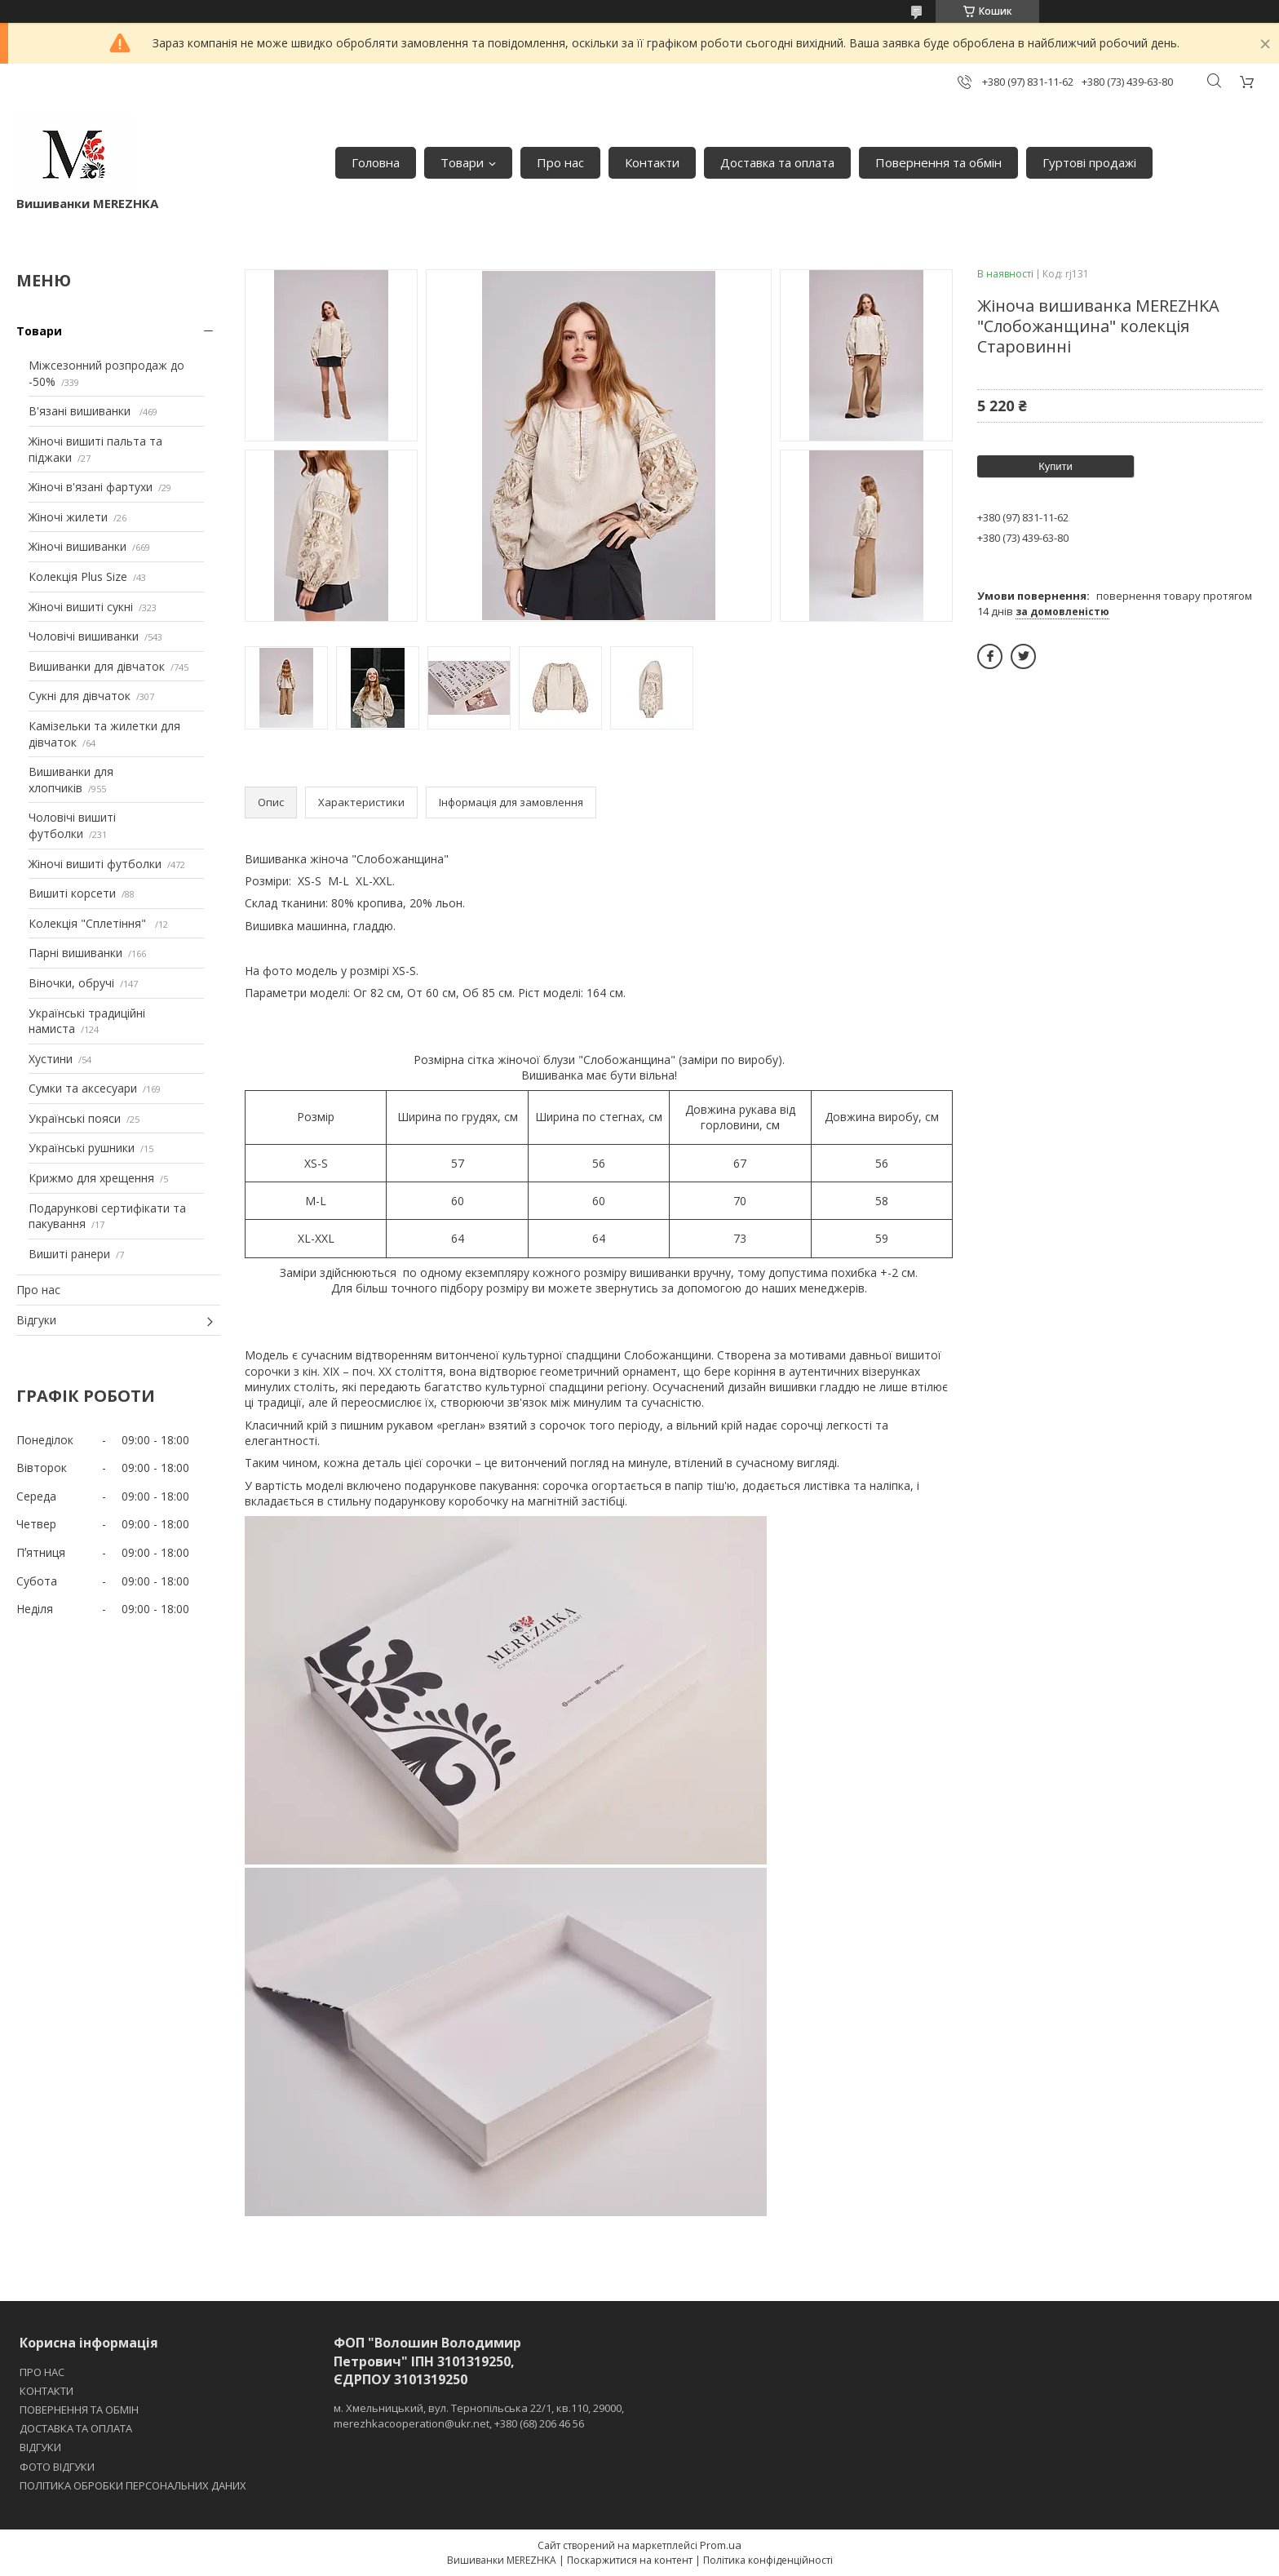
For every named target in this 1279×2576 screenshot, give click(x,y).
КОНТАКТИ (46, 2390)
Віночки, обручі (71, 983)
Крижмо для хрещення (91, 1178)
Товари (462, 162)
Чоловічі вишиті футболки (72, 825)
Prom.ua (720, 2545)
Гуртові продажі (1089, 162)
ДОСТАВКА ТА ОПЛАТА (76, 2428)
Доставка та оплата (777, 162)
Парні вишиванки (75, 952)
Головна (376, 162)
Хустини (51, 1058)
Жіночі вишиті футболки (95, 863)
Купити (1055, 466)
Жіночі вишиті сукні (81, 606)
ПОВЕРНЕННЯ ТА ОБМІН (79, 2409)
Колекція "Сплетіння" (89, 923)
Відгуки (36, 1320)
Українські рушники (82, 1147)
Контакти (652, 162)
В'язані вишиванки (81, 411)
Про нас (560, 162)
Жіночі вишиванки (77, 546)
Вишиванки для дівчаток (97, 666)
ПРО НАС (42, 2372)
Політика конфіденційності (768, 2560)
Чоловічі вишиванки (84, 636)
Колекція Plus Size (78, 576)
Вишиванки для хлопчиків (71, 780)
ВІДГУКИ (40, 2447)
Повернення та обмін (938, 162)
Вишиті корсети (72, 893)
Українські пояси (75, 1118)
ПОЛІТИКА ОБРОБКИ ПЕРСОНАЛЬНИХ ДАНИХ (133, 2485)
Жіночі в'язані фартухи (91, 486)
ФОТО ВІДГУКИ (57, 2466)
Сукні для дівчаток (80, 695)
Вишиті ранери (69, 1253)
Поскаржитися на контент (630, 2560)
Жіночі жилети (68, 517)
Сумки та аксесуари (83, 1088)
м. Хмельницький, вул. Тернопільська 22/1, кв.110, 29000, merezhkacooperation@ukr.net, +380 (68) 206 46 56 (479, 2415)
